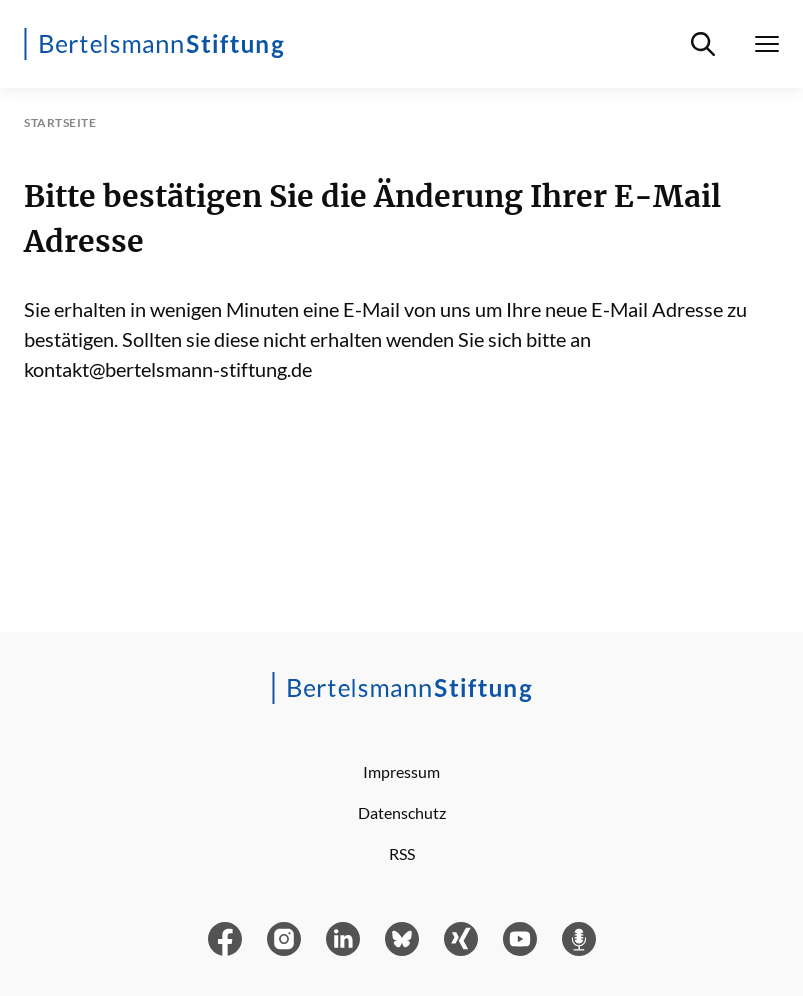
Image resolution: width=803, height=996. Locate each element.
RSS (402, 853)
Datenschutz (402, 812)
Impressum (401, 771)
